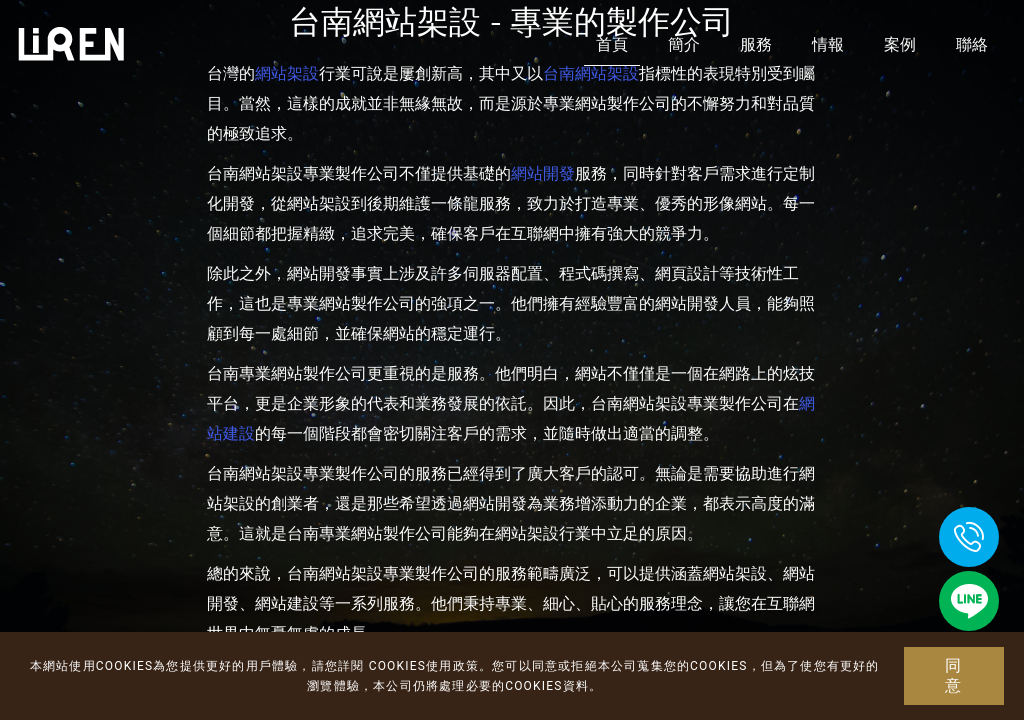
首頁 (612, 44)
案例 (900, 44)
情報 (828, 44)
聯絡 (972, 44)
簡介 (684, 44)
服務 (756, 44)
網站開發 (543, 173)
